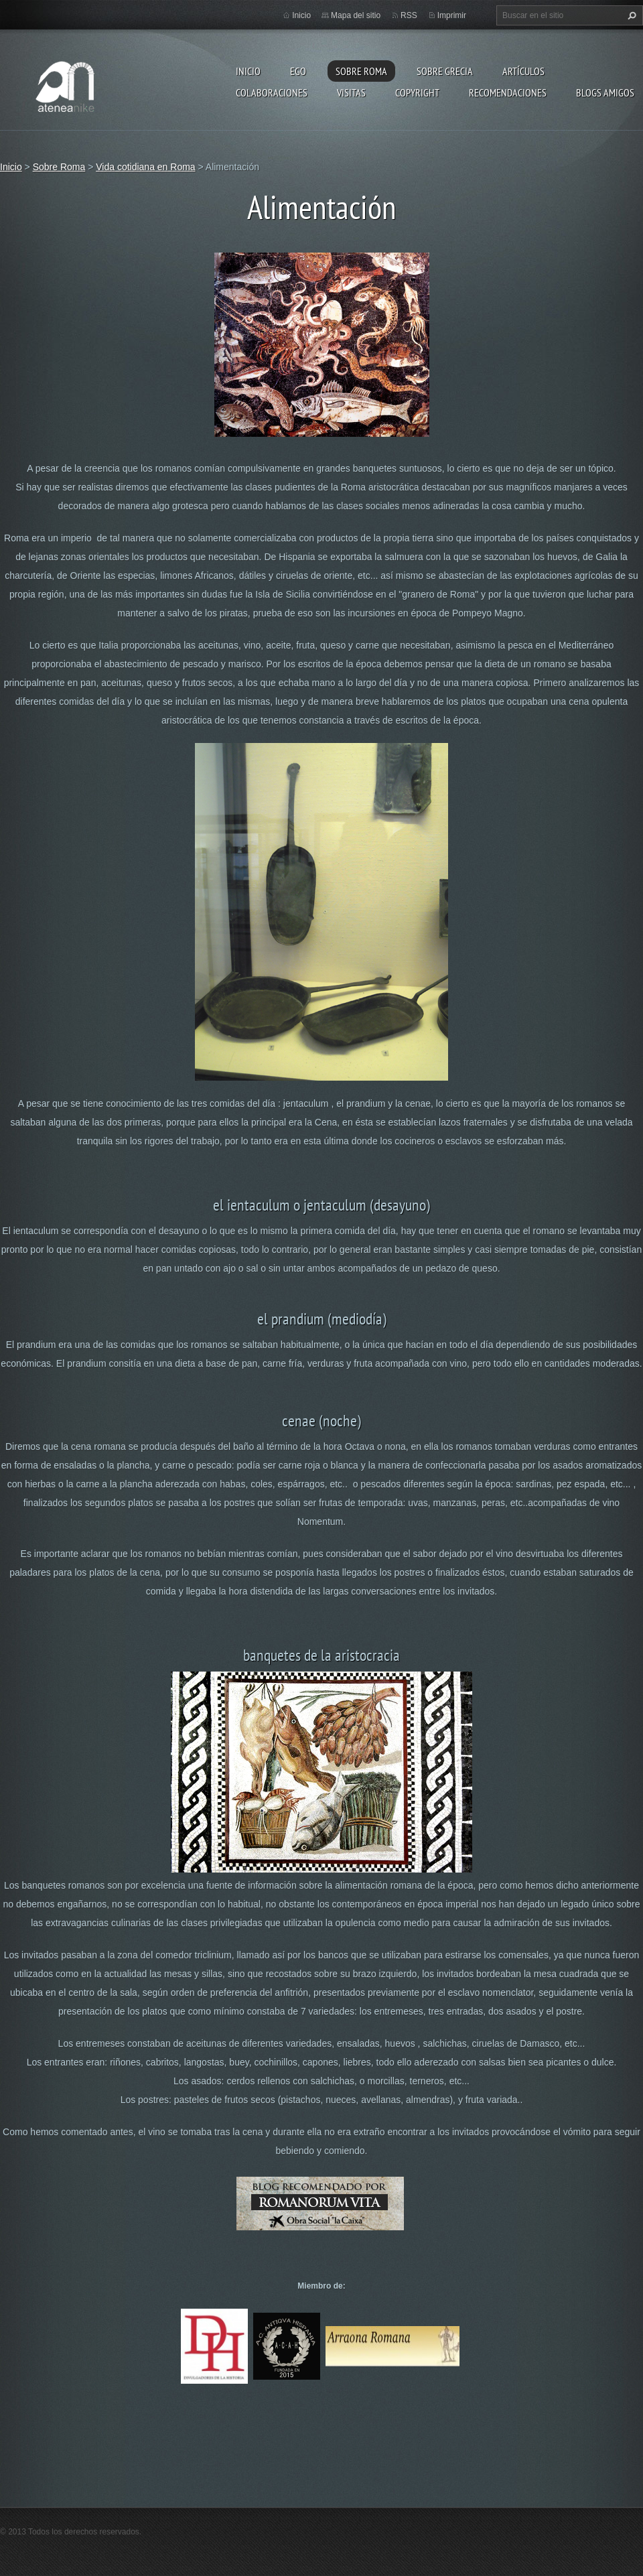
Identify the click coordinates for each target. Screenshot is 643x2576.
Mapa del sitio (355, 15)
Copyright (417, 92)
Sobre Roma (361, 71)
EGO (298, 71)
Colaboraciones (271, 92)
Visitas (351, 92)
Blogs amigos (605, 92)
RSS (409, 15)
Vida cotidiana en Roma (145, 166)
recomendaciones (508, 92)
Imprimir (451, 15)
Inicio (248, 71)
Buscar (630, 15)
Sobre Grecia (445, 71)
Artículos (523, 71)
